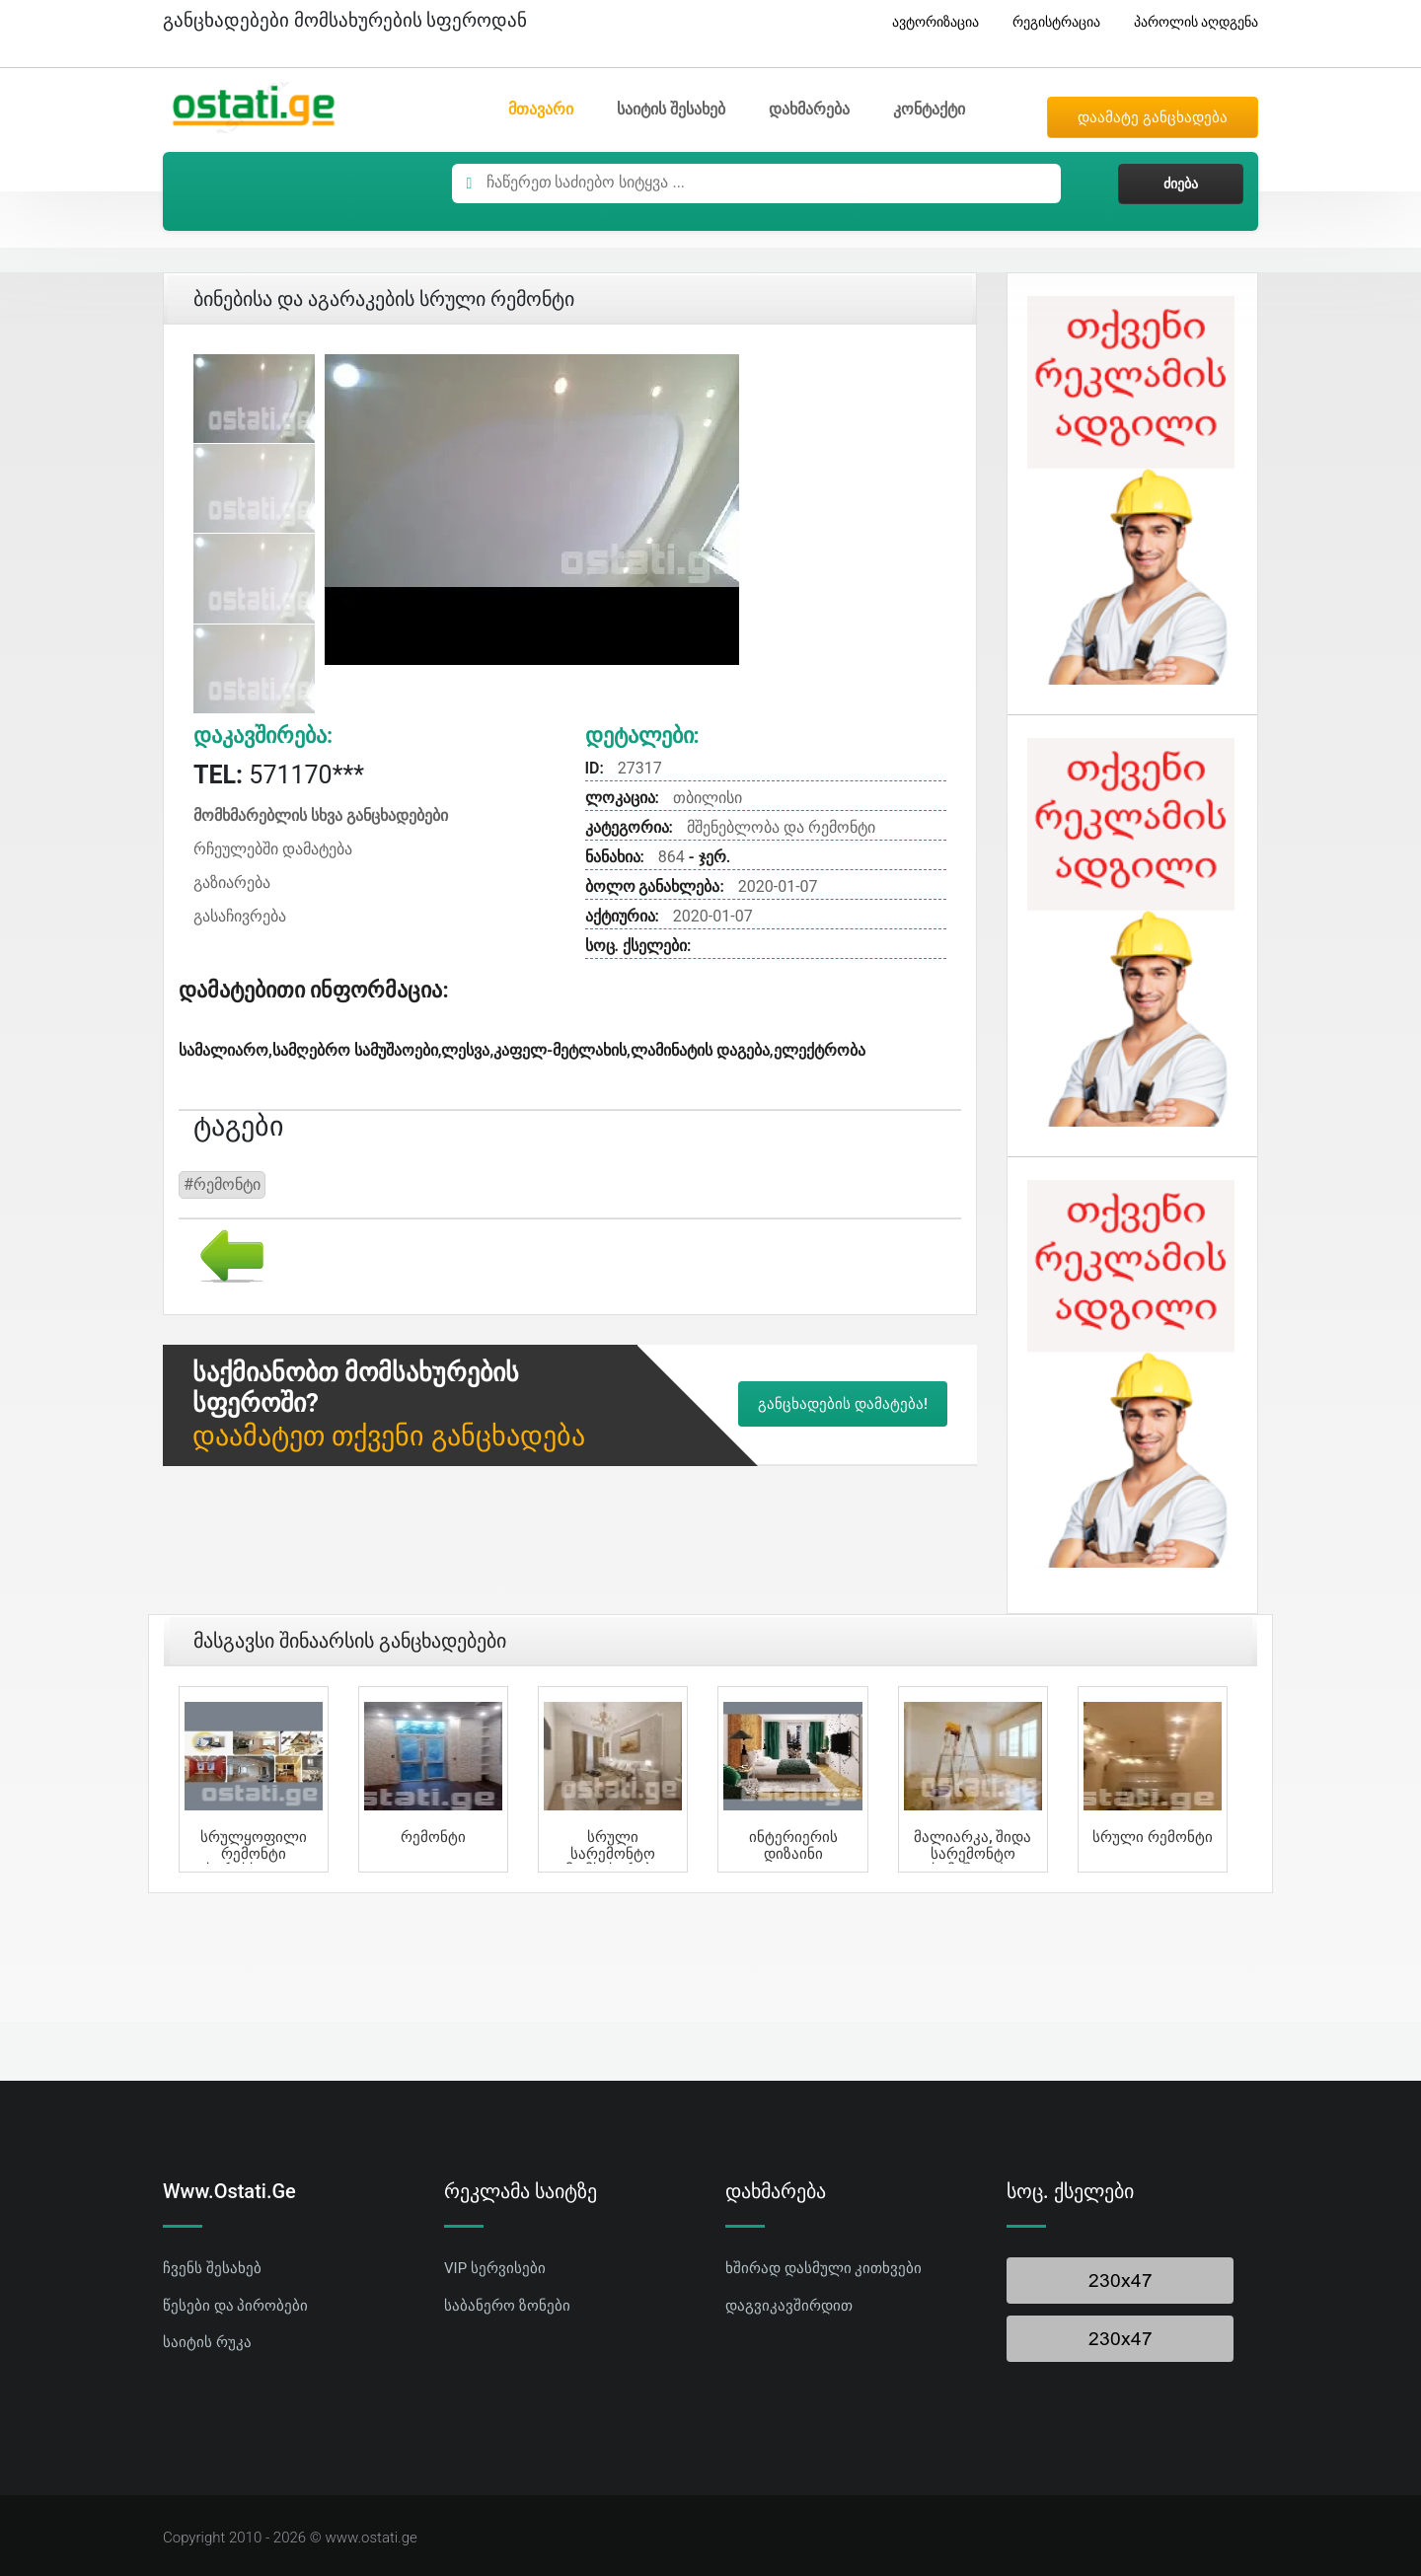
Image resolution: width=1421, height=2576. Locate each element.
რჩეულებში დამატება (272, 849)
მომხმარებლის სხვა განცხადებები (320, 815)
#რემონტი (222, 1184)
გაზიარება (231, 882)
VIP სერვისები (495, 2268)
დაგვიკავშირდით (789, 2306)
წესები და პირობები (235, 2306)
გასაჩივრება (239, 916)
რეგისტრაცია (1049, 22)
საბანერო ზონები (507, 2306)
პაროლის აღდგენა (1188, 22)
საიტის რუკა (207, 2342)
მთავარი (540, 109)
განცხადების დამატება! (843, 1404)
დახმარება (809, 109)
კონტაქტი (929, 109)
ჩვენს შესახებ (212, 2268)
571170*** (278, 775)
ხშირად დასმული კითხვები (823, 2268)
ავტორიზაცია (928, 22)
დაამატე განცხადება (1153, 117)
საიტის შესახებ (671, 109)
